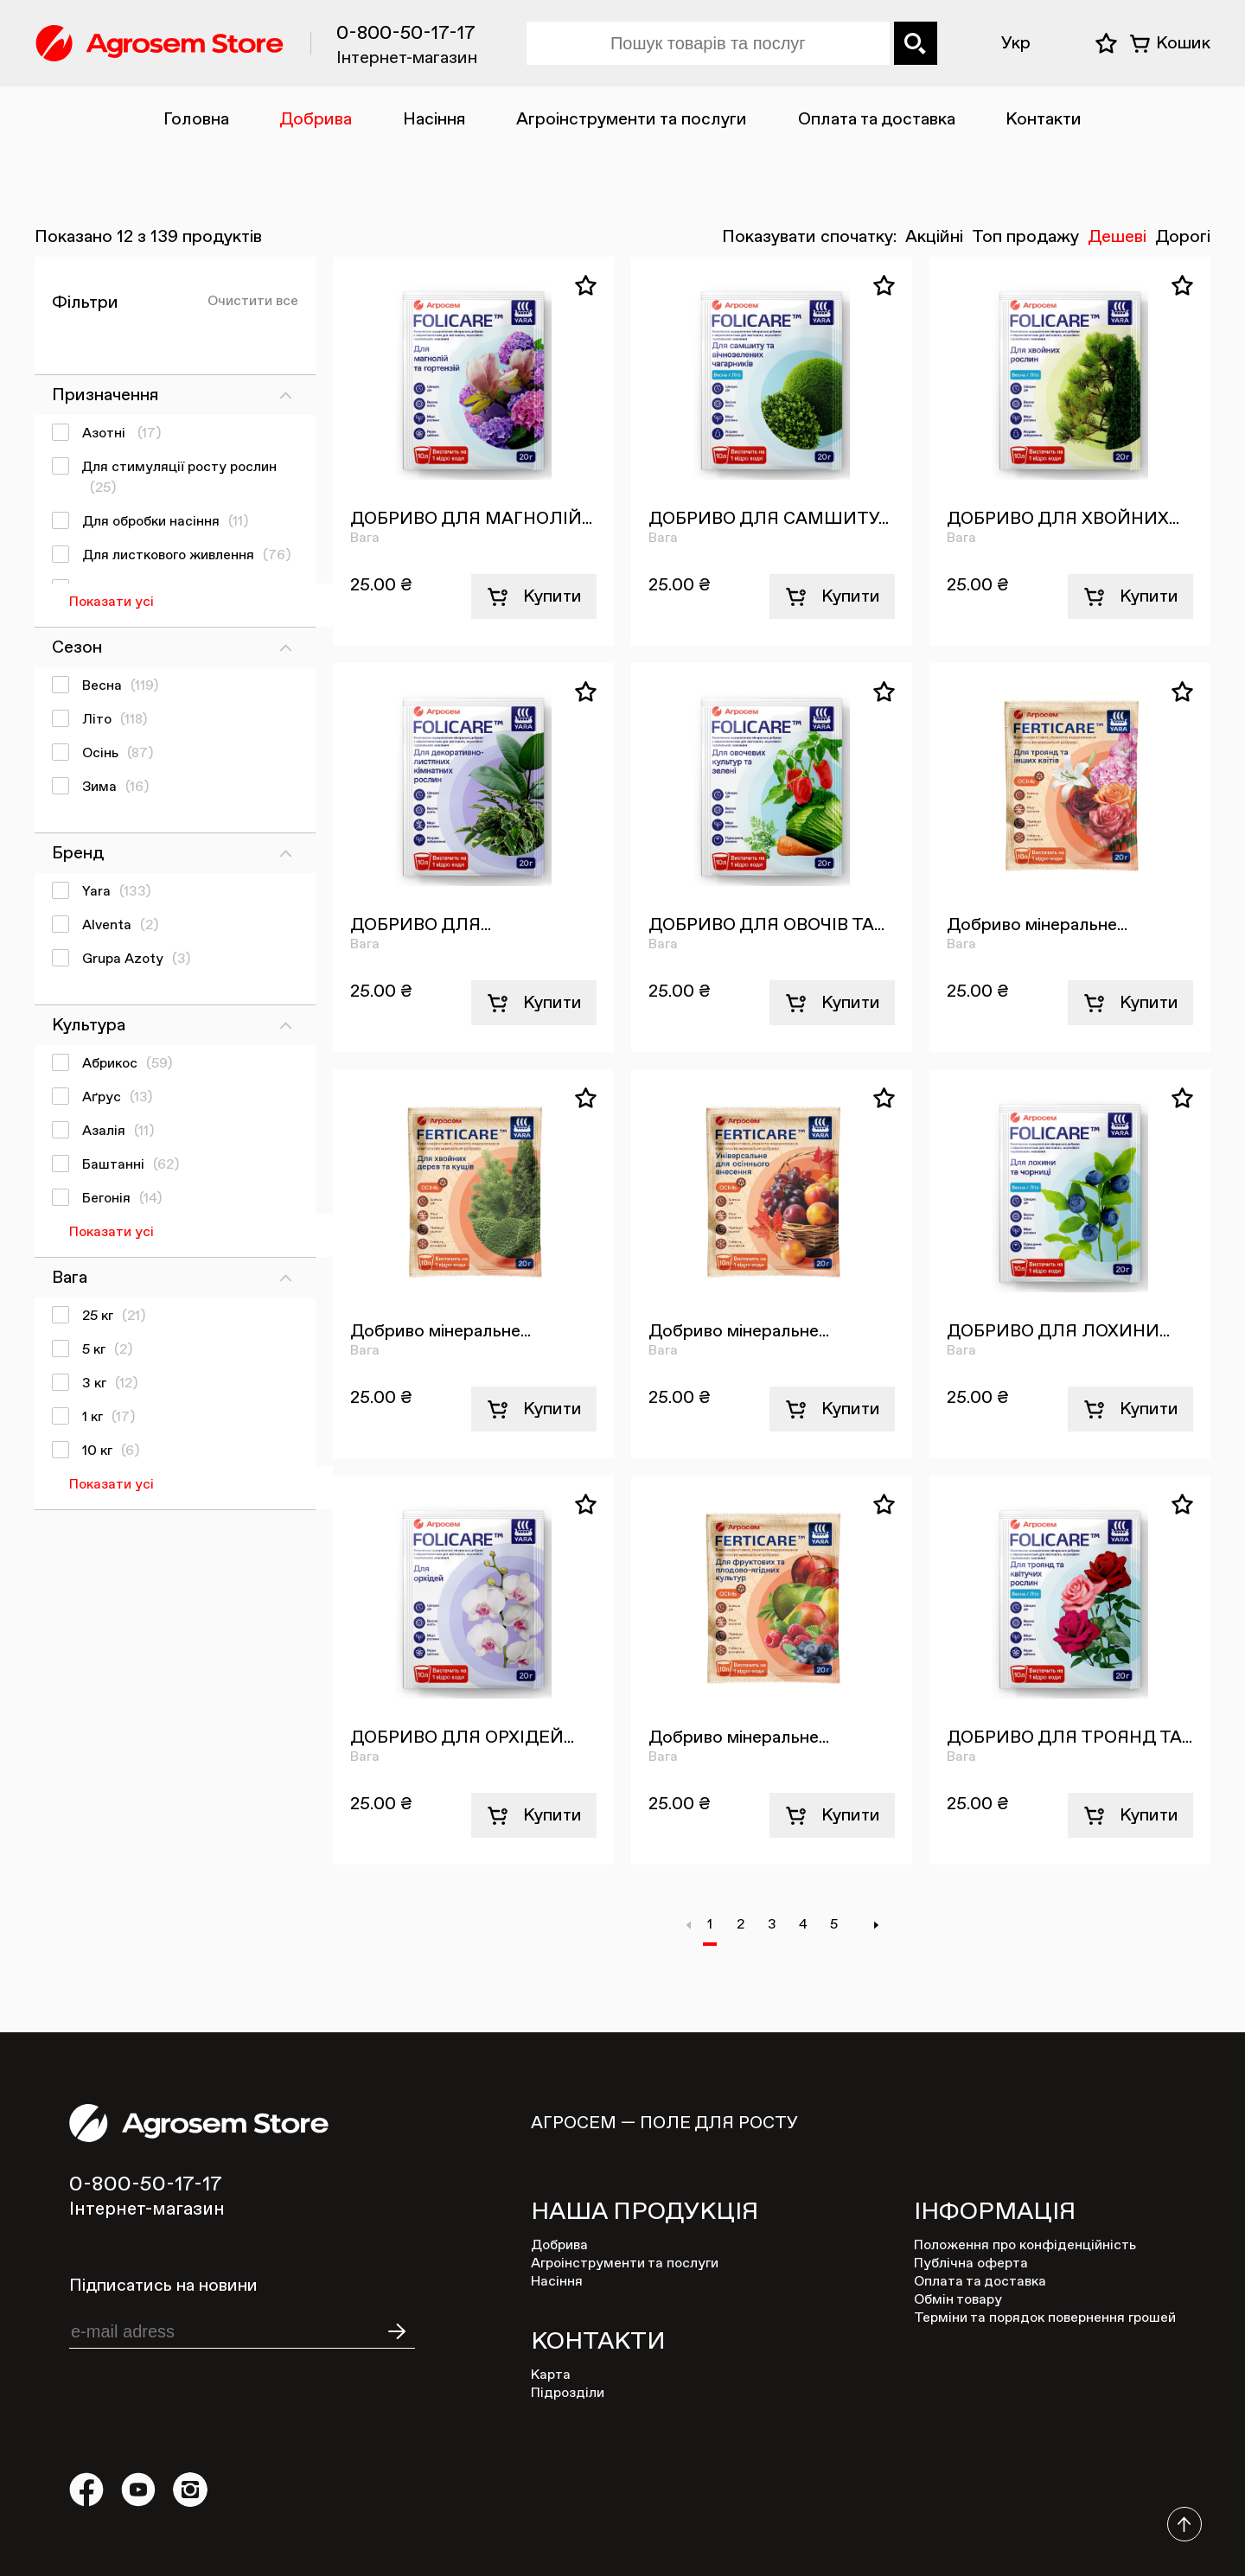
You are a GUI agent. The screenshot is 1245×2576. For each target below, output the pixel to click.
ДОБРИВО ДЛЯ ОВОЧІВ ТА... (766, 925)
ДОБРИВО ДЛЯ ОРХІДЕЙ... (462, 1737)
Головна (196, 119)
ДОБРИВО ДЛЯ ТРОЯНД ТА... (1069, 1737)
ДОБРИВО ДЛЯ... (420, 925)
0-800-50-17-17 (406, 33)
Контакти (1044, 119)
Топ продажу (1025, 236)
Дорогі (1182, 236)
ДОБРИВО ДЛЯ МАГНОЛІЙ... (471, 518)
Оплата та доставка (876, 119)
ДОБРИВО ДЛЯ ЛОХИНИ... (1058, 1331)
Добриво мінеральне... (1037, 925)
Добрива (315, 119)
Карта (551, 2375)
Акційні (934, 236)
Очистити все (253, 302)
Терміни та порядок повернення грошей (1045, 2318)
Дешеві (1117, 236)
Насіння (434, 119)
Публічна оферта (971, 2264)
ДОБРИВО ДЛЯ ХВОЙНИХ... (1063, 518)
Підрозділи (567, 2394)
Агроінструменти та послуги (631, 119)
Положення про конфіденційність (1025, 2246)
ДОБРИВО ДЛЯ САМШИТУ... (768, 518)
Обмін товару (958, 2300)
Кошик (1183, 43)
